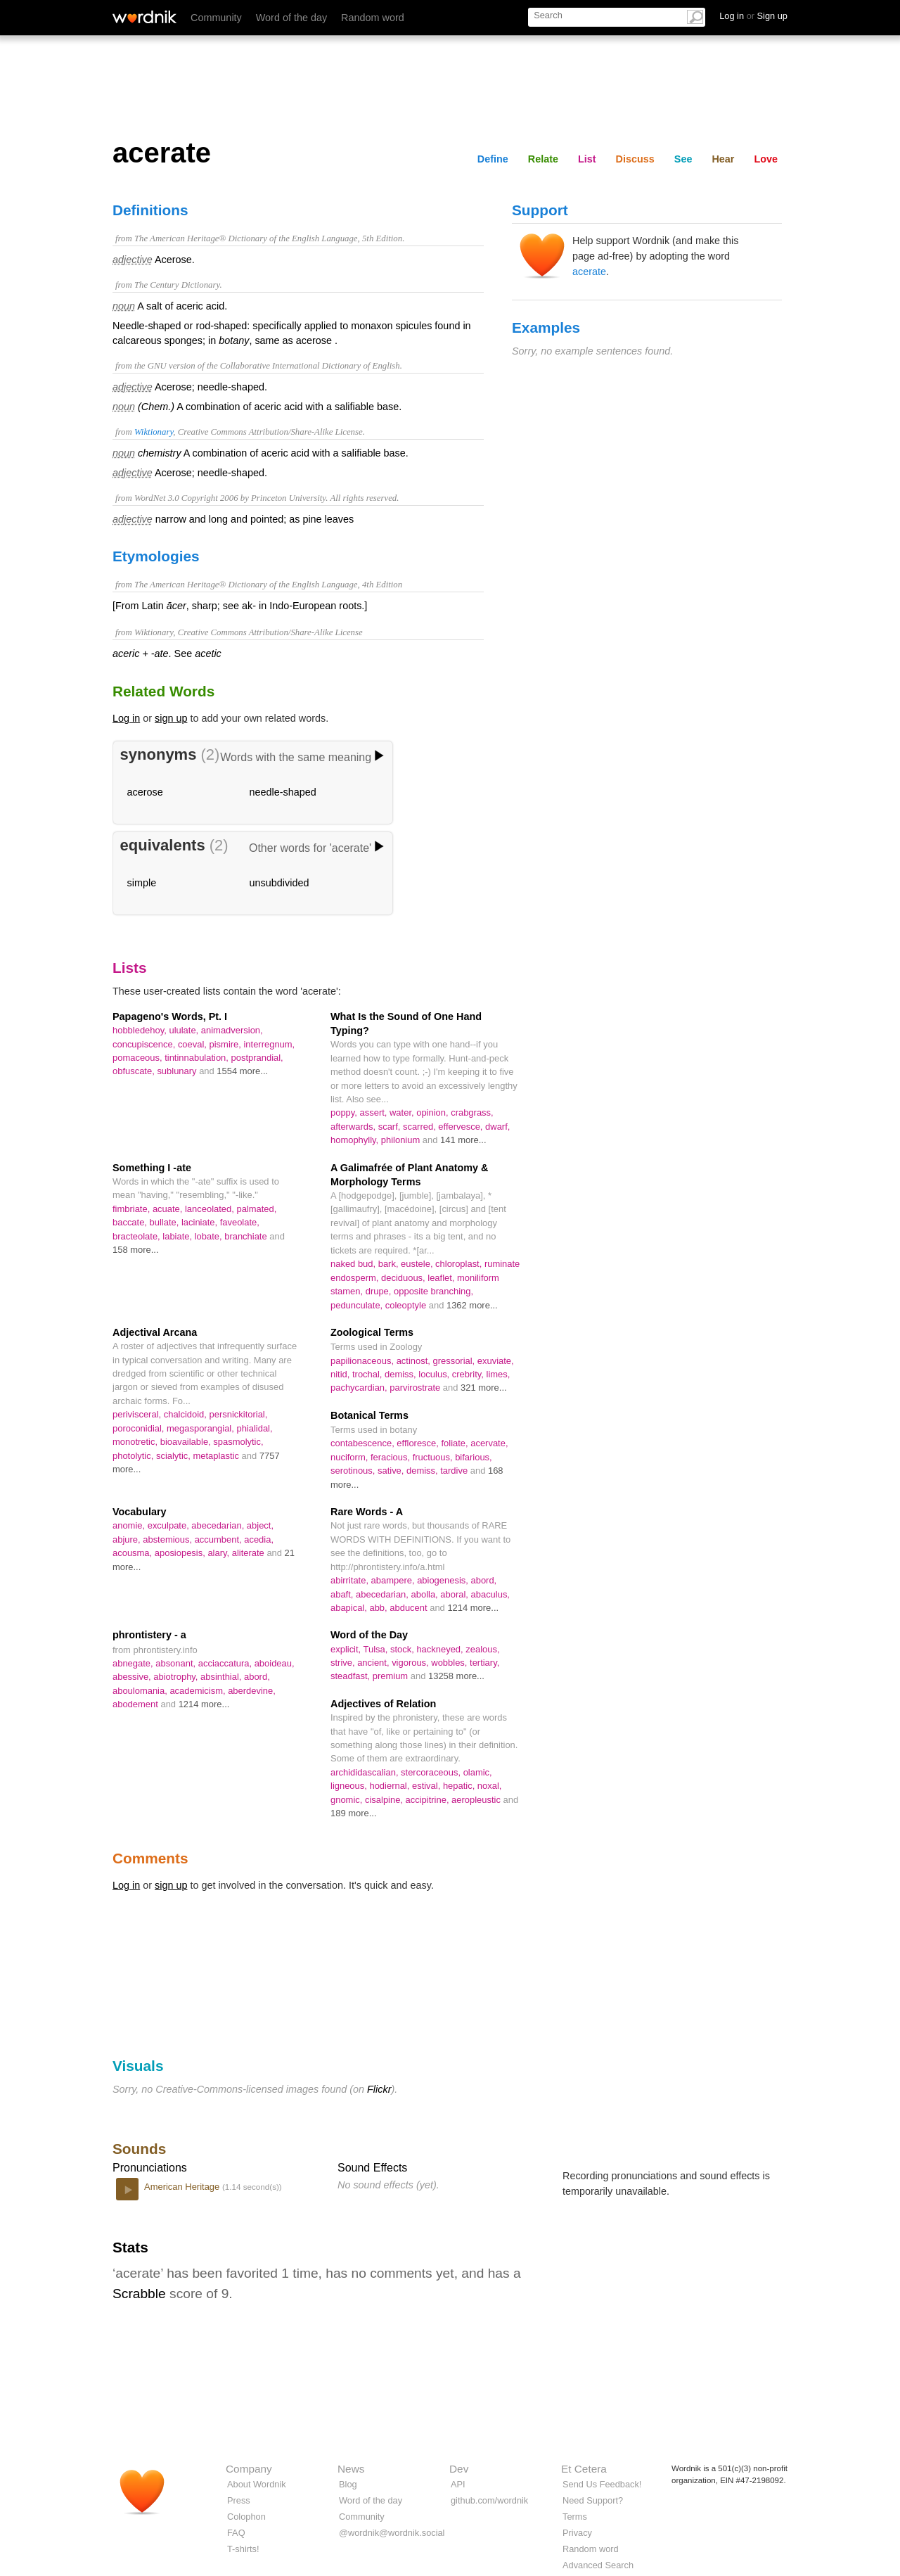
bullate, (165, 1222)
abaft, (343, 1594)
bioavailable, (187, 1441)
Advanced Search (598, 2565)
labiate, (178, 1236)
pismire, (227, 1044)
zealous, (482, 1649)
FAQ (236, 2532)
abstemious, (168, 1539)
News (351, 2469)
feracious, (392, 1457)
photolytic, (134, 1455)
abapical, (349, 1607)
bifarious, (473, 1457)
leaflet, (442, 1278)
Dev (458, 2469)
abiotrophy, (176, 1676)
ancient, (374, 1662)
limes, (498, 1374)
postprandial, (257, 1057)
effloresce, (419, 1443)
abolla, (426, 1594)
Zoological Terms (371, 1332)
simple (142, 882)
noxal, (489, 1785)
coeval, (194, 1044)
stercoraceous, (432, 1772)
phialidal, (254, 1428)
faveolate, (239, 1222)
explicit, (347, 1649)
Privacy (577, 2532)
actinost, (415, 1361)
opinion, (433, 1112)
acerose (145, 792)
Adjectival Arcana (154, 1332)
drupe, (380, 1291)
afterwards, (354, 1126)
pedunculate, (357, 1305)
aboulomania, (140, 1690)
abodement (136, 1704)
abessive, (132, 1676)
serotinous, (354, 1470)
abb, (379, 1607)
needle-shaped (283, 792)
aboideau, (275, 1663)
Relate (543, 159)
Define (492, 159)
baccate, (131, 1222)
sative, (392, 1470)
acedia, (259, 1539)
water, (403, 1112)
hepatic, (460, 1785)
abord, (483, 1580)
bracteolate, (137, 1236)
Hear (723, 159)
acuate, (169, 1209)
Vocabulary (139, 1511)
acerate (589, 271)
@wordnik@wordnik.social (391, 2532)
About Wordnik (256, 2484)
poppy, (345, 1112)
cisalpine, (385, 1799)
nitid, (341, 1374)
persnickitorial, (239, 1414)
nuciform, (350, 1457)
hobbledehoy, (140, 1030)
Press (238, 2500)
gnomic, (347, 1799)
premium (392, 1676)
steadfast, (351, 1676)
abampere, (394, 1580)
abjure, (127, 1539)
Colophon (246, 2516)
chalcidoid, (187, 1414)
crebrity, (469, 1374)
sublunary (178, 1071)
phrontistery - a (149, 1634)
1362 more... (472, 1305)
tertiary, (484, 1662)
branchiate (246, 1236)
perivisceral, (138, 1414)
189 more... (353, 1813)
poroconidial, (139, 1428)
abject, (260, 1525)
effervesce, (461, 1126)
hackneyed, (440, 1649)
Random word (372, 17)
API (458, 2484)
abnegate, (133, 1663)
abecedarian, (219, 1525)
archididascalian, (365, 1772)
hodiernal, (390, 1785)
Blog (348, 2484)
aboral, (455, 1594)
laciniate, (200, 1222)
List (587, 159)
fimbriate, (132, 1209)
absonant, (176, 1663)
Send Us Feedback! (601, 2484)
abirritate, (350, 1580)
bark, (389, 1263)
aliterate (249, 1553)
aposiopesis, (181, 1553)
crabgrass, (472, 1112)
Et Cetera (584, 2469)
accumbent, (220, 1539)
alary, (219, 1553)
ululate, (184, 1030)
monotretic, (136, 1441)
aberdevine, (252, 1690)
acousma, (133, 1553)
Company (249, 2469)
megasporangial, (201, 1428)
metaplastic (217, 1455)
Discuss (635, 159)
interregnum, (269, 1044)
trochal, (368, 1374)
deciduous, (404, 1278)
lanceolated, (210, 1209)
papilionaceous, (363, 1361)
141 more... (463, 1140)
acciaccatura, (226, 1663)
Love (766, 159)
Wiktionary (153, 432)
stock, (403, 1649)
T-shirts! (243, 2549)
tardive (455, 1470)
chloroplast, (459, 1263)
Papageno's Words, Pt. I (169, 1016)
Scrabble (139, 2293)
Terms (574, 2516)
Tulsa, (377, 1649)
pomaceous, (138, 1057)
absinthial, (222, 1676)
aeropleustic (477, 1799)
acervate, (489, 1443)
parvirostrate (416, 1387)
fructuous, (434, 1457)
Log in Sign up (753, 16)
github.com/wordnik (489, 2500)
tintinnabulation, (198, 1057)
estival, (427, 1785)
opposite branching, (433, 1291)
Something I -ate (151, 1167)
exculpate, (170, 1525)
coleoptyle (407, 1305)
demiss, (401, 1374)
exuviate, (495, 1361)
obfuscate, (134, 1071)
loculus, (435, 1374)
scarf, (390, 1126)
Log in (126, 718)
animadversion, (232, 1030)
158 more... (135, 1249)
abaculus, (490, 1594)
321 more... (484, 1387)
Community (216, 17)
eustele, (418, 1263)
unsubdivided (279, 882)
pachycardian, (360, 1387)
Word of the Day (369, 1634)
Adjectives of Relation (383, 1703)
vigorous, (411, 1662)
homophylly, (355, 1140)
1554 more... (242, 1071)
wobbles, (450, 1662)
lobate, (210, 1236)
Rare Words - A (366, 1511)
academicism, (198, 1690)
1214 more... (473, 1607)
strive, (343, 1662)
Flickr (379, 2089)
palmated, (256, 1209)
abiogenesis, (443, 1580)
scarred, (420, 1126)
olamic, (477, 1772)
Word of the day (291, 17)
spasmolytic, (238, 1441)
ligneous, (349, 1785)
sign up (171, 718)
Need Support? (592, 2500)
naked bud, (354, 1263)
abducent (410, 1607)
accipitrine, (429, 1799)
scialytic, (174, 1455)
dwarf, (497, 1126)
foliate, (455, 1443)
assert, (375, 1112)
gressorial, (454, 1361)
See (683, 159)
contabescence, (363, 1443)
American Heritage (183, 2186)
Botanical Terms (369, 1415)
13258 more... (456, 1676)
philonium (402, 1140)
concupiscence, (145, 1044)
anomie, (130, 1525)
